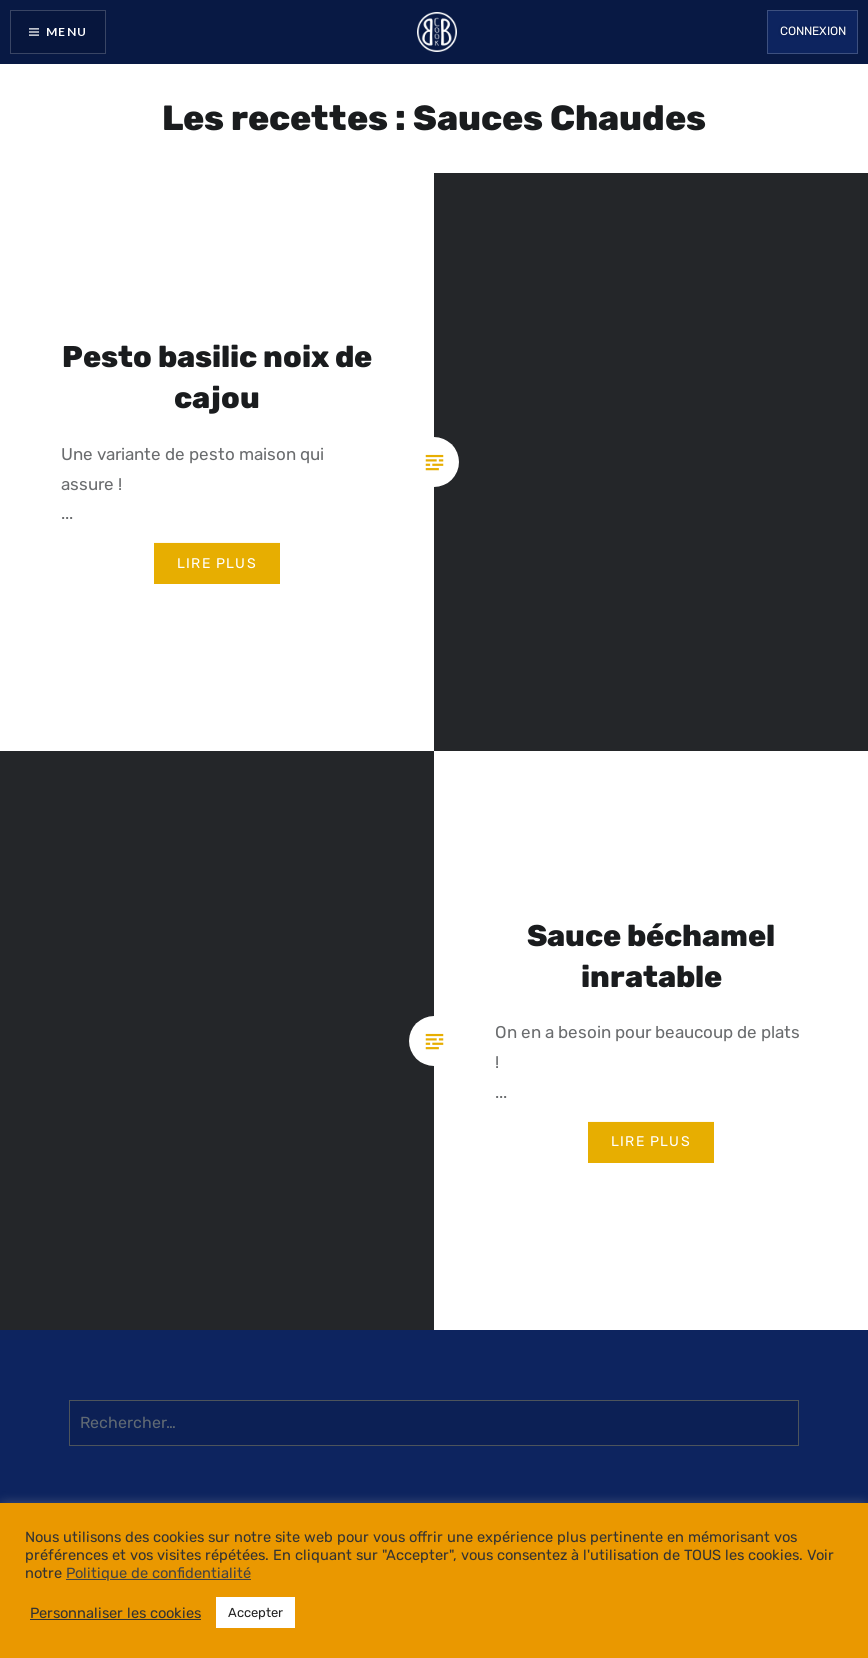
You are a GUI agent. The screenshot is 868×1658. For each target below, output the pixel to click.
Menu (66, 31)
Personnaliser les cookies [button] (115, 1613)
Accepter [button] (255, 1612)
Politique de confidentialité (158, 1573)
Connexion (813, 31)
